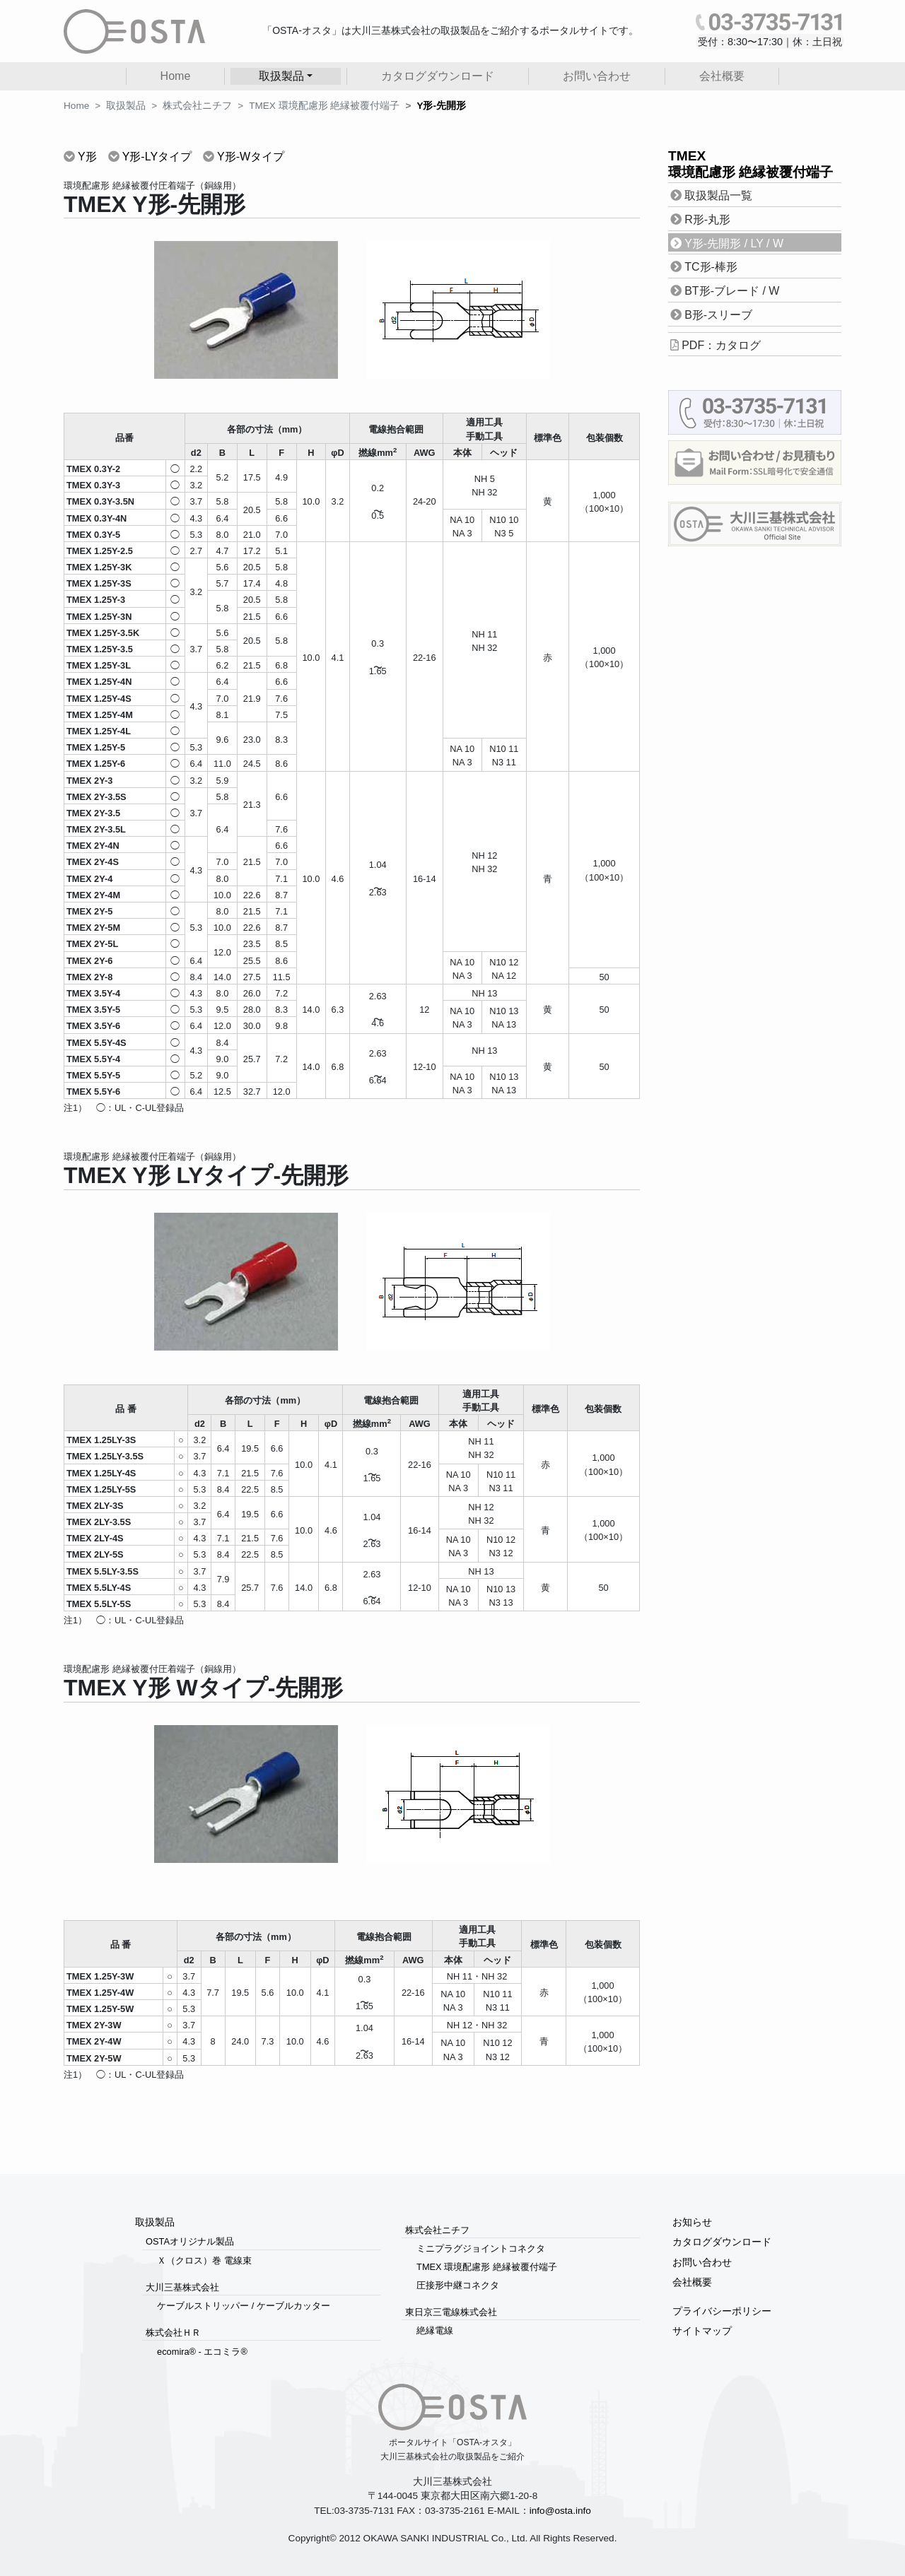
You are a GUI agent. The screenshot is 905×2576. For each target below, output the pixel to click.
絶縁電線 (434, 2330)
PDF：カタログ (721, 345)
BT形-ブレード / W (731, 291)
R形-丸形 (707, 219)
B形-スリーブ (718, 315)
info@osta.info (560, 2510)
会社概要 (722, 76)
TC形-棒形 (710, 267)
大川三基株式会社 (182, 2287)
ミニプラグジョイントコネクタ (480, 2248)
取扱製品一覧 (718, 195)
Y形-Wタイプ (250, 157)
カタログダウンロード (437, 76)
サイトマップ (702, 2330)
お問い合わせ (597, 76)
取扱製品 (126, 105)
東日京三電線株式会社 (451, 2312)
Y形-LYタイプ (157, 157)
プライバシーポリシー (721, 2311)
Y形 (87, 157)
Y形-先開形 (441, 105)
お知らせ (692, 2222)
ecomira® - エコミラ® (202, 2351)
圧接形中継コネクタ (457, 2285)
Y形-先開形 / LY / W (733, 243)
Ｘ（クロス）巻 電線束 (204, 2260)
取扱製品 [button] (281, 76)
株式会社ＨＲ (173, 2332)
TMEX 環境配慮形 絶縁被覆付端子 (324, 105)
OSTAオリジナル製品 (190, 2241)
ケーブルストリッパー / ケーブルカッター (243, 2305)
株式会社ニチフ (197, 105)
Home (175, 76)
